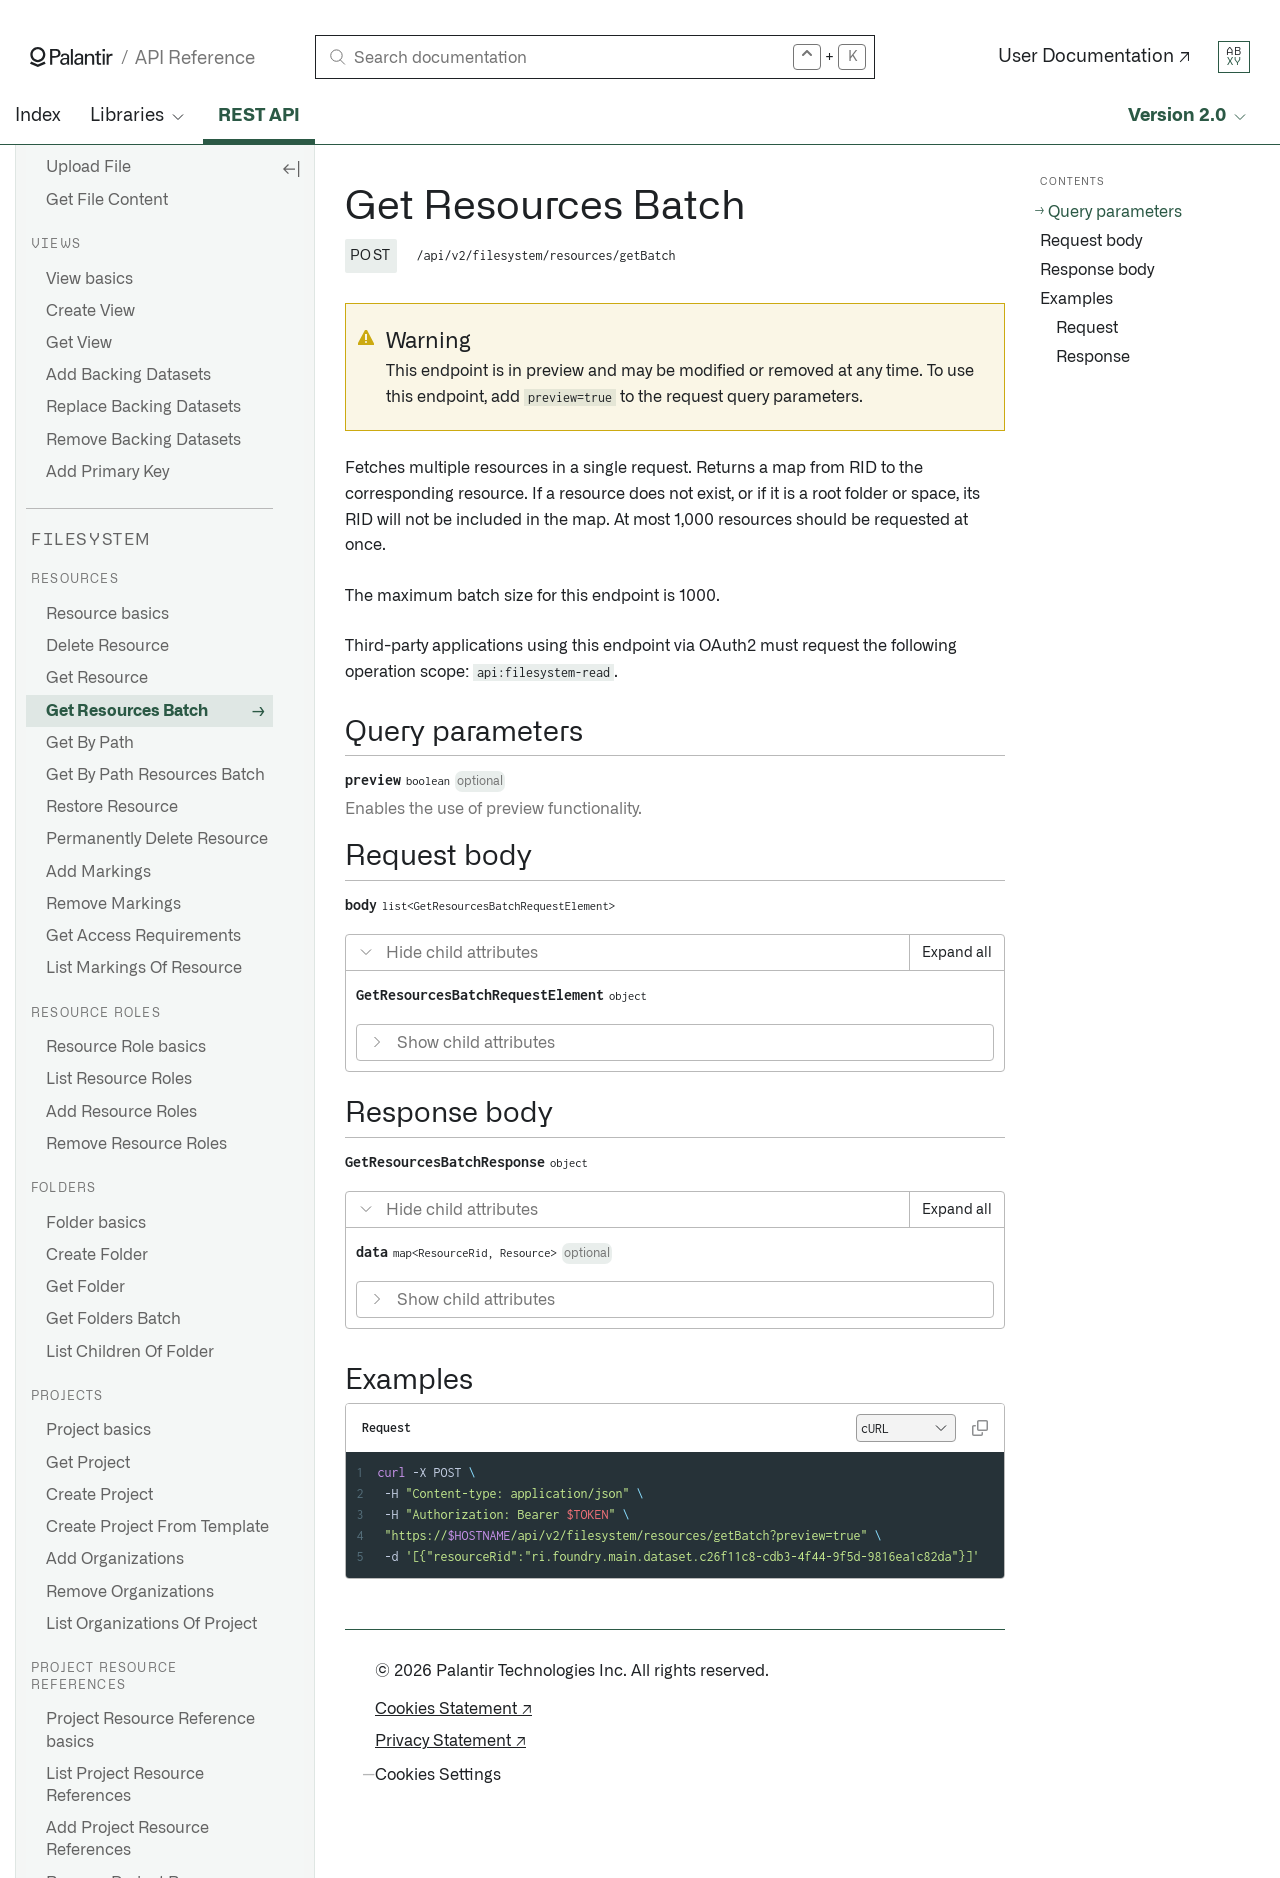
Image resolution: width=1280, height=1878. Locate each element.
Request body (1091, 241)
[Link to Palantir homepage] (71, 57)
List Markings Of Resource (144, 968)
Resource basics (107, 614)
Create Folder (97, 1255)
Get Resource (97, 678)
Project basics (98, 1430)
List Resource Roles (119, 1079)
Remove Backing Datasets (143, 440)
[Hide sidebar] (291, 168)
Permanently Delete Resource (157, 839)
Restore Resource (112, 807)
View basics (89, 279)
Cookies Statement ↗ (453, 1709)
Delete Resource (107, 646)
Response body (1097, 270)
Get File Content (107, 200)
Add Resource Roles (121, 1112)
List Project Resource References (125, 1785)
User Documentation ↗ (1094, 57)
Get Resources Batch (127, 711)
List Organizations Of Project (151, 1624)
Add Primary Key (107, 472)
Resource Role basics (126, 1047)
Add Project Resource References (127, 1839)
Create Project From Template (157, 1527)
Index (37, 116)
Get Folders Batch (113, 1319)
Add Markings (98, 872)
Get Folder (85, 1287)
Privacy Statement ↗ (450, 1741)
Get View (79, 343)
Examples (1076, 299)
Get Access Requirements (143, 936)
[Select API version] (1189, 116)
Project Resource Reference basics (150, 1730)
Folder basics (96, 1223)
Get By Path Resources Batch (155, 775)
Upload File (88, 167)
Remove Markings (113, 904)
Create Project (99, 1495)
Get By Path (90, 743)
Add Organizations (115, 1559)
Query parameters (1115, 212)
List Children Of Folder (130, 1352)
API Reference (195, 58)
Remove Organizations (130, 1592)
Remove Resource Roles (136, 1144)
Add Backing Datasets (128, 375)
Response (1093, 357)
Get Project (88, 1463)
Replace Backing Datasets (143, 407)
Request (1087, 328)
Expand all (957, 953)
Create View (90, 311)
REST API (259, 116)
